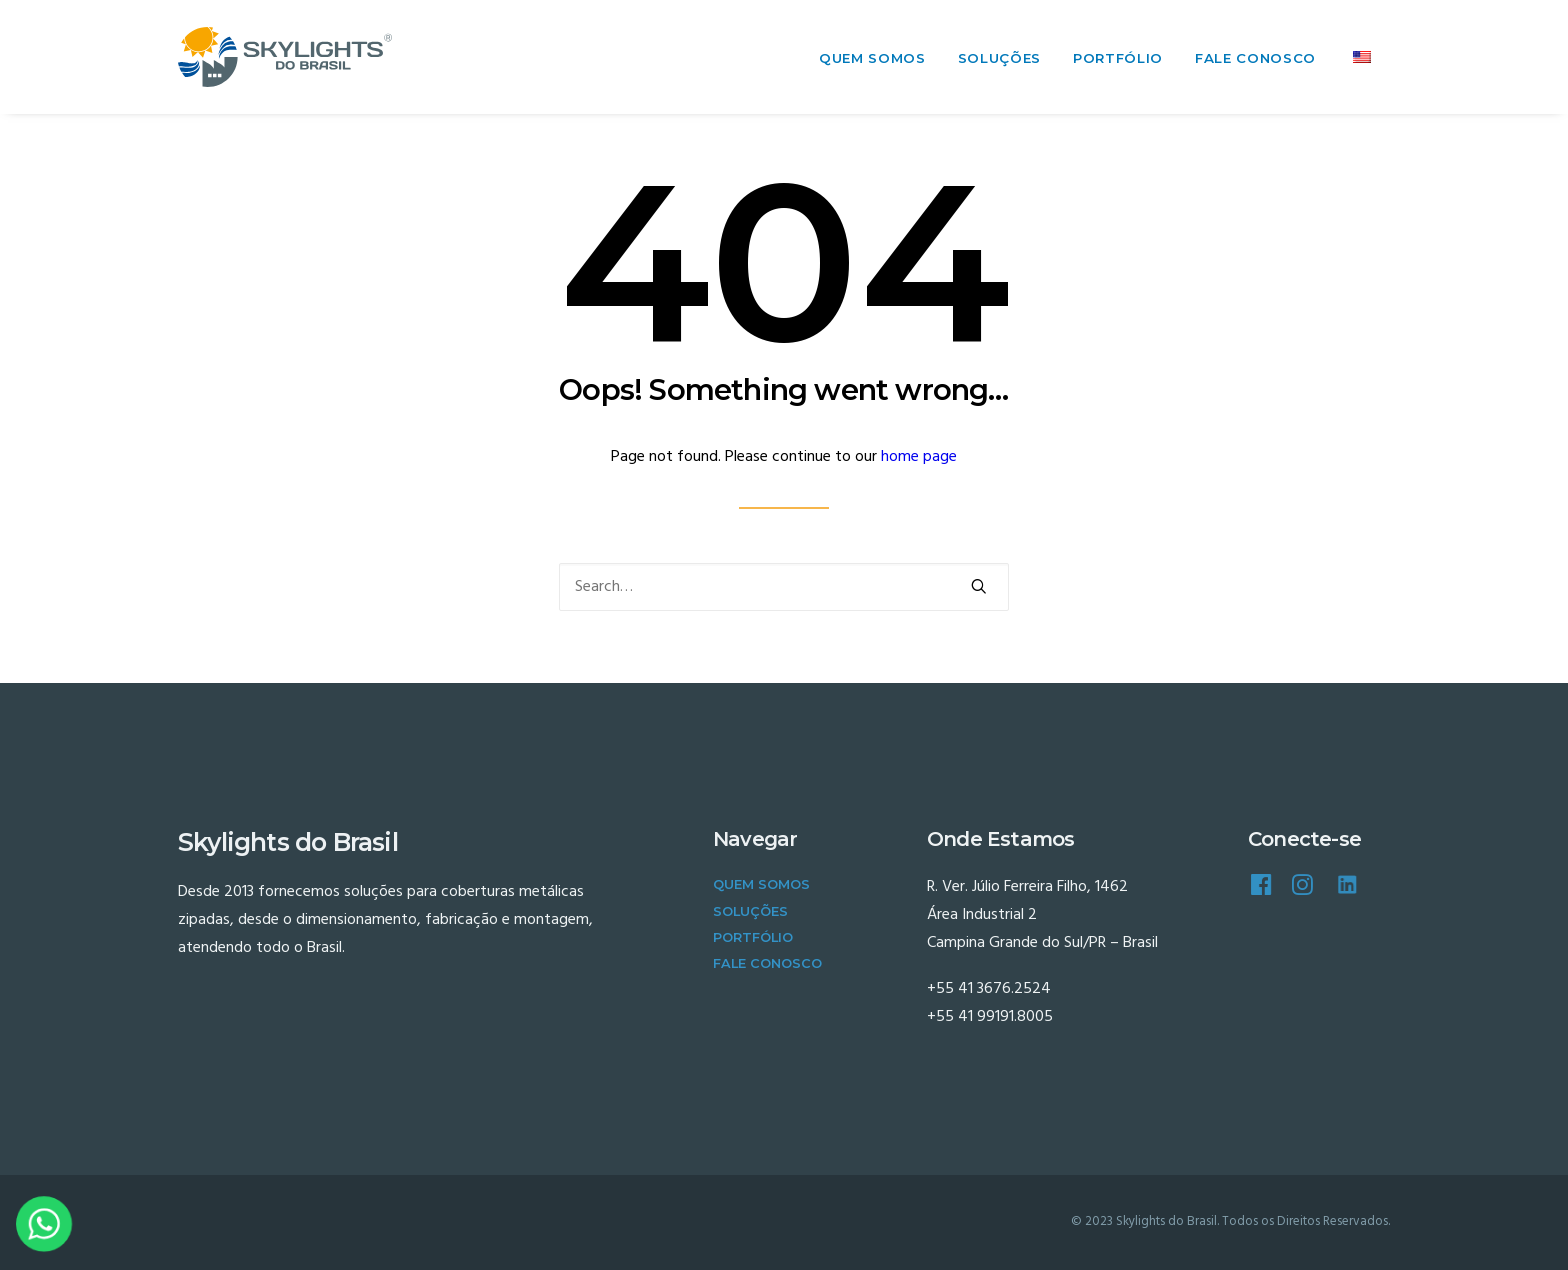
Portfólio (1118, 58)
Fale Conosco (1255, 58)
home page (919, 457)
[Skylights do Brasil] (285, 57)
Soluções (999, 58)
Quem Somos (872, 58)
